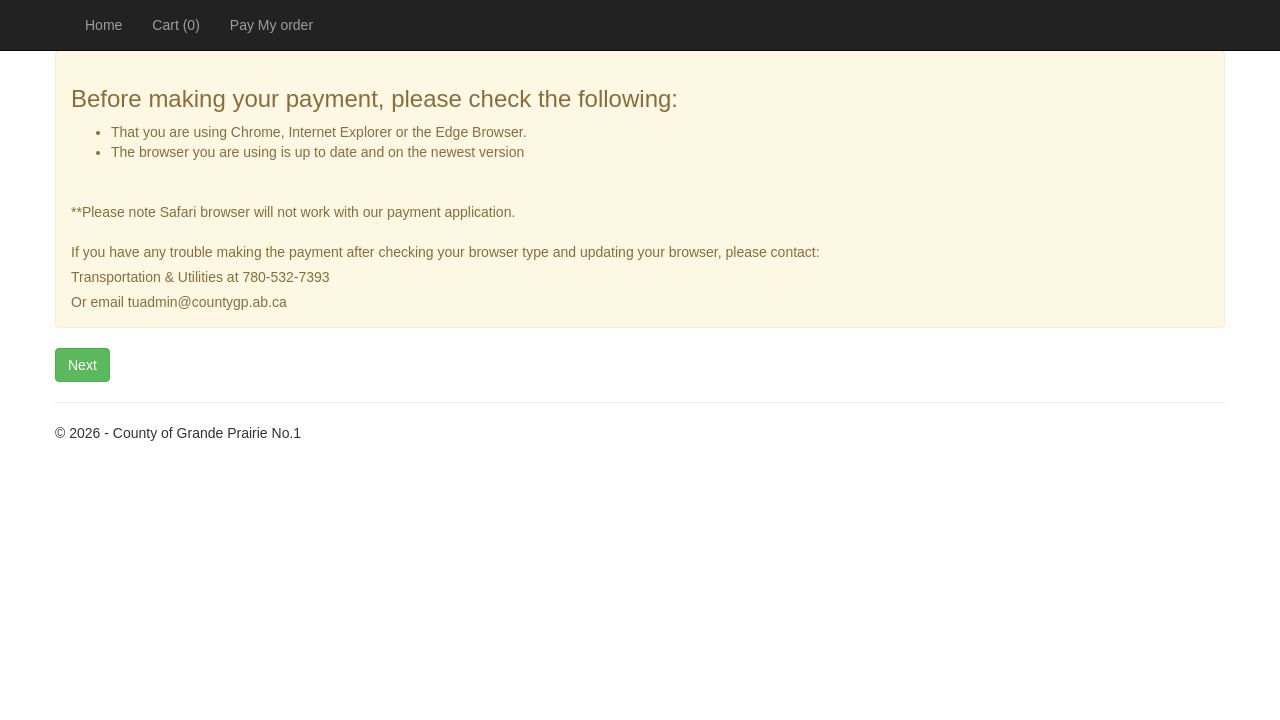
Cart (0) (175, 25)
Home (103, 25)
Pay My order (271, 25)
